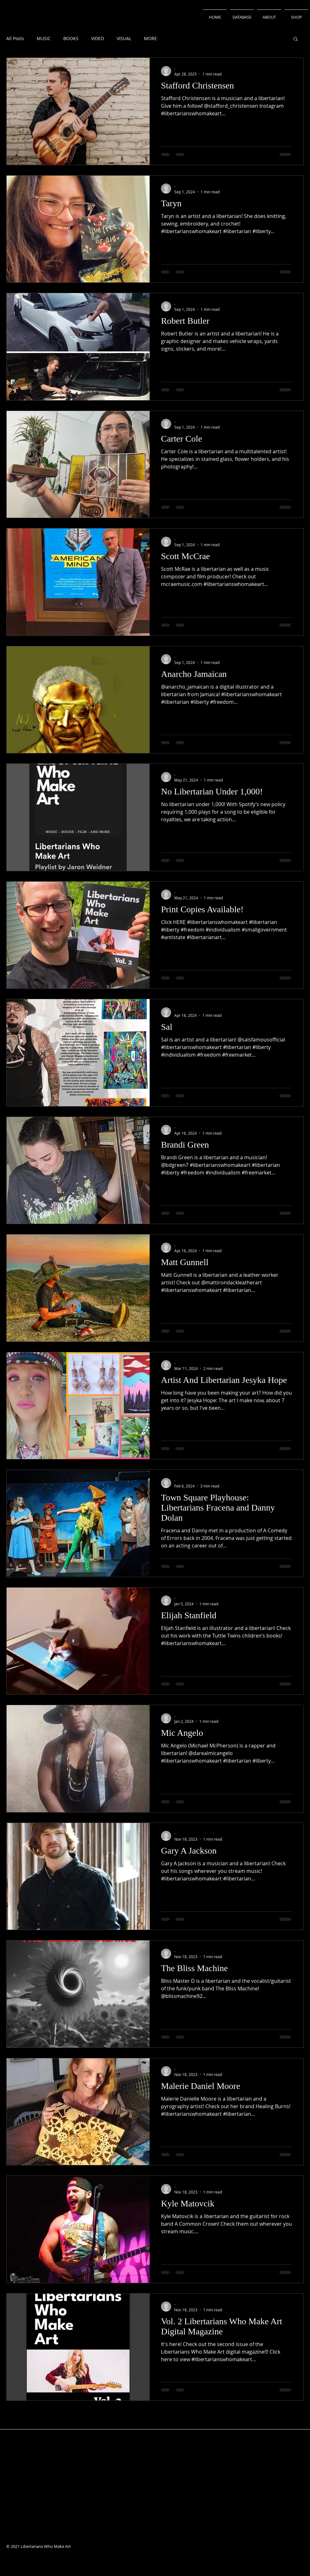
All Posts (15, 38)
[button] (296, 39)
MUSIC (44, 38)
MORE (150, 38)
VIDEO (97, 38)
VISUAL (124, 38)
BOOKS (70, 38)
